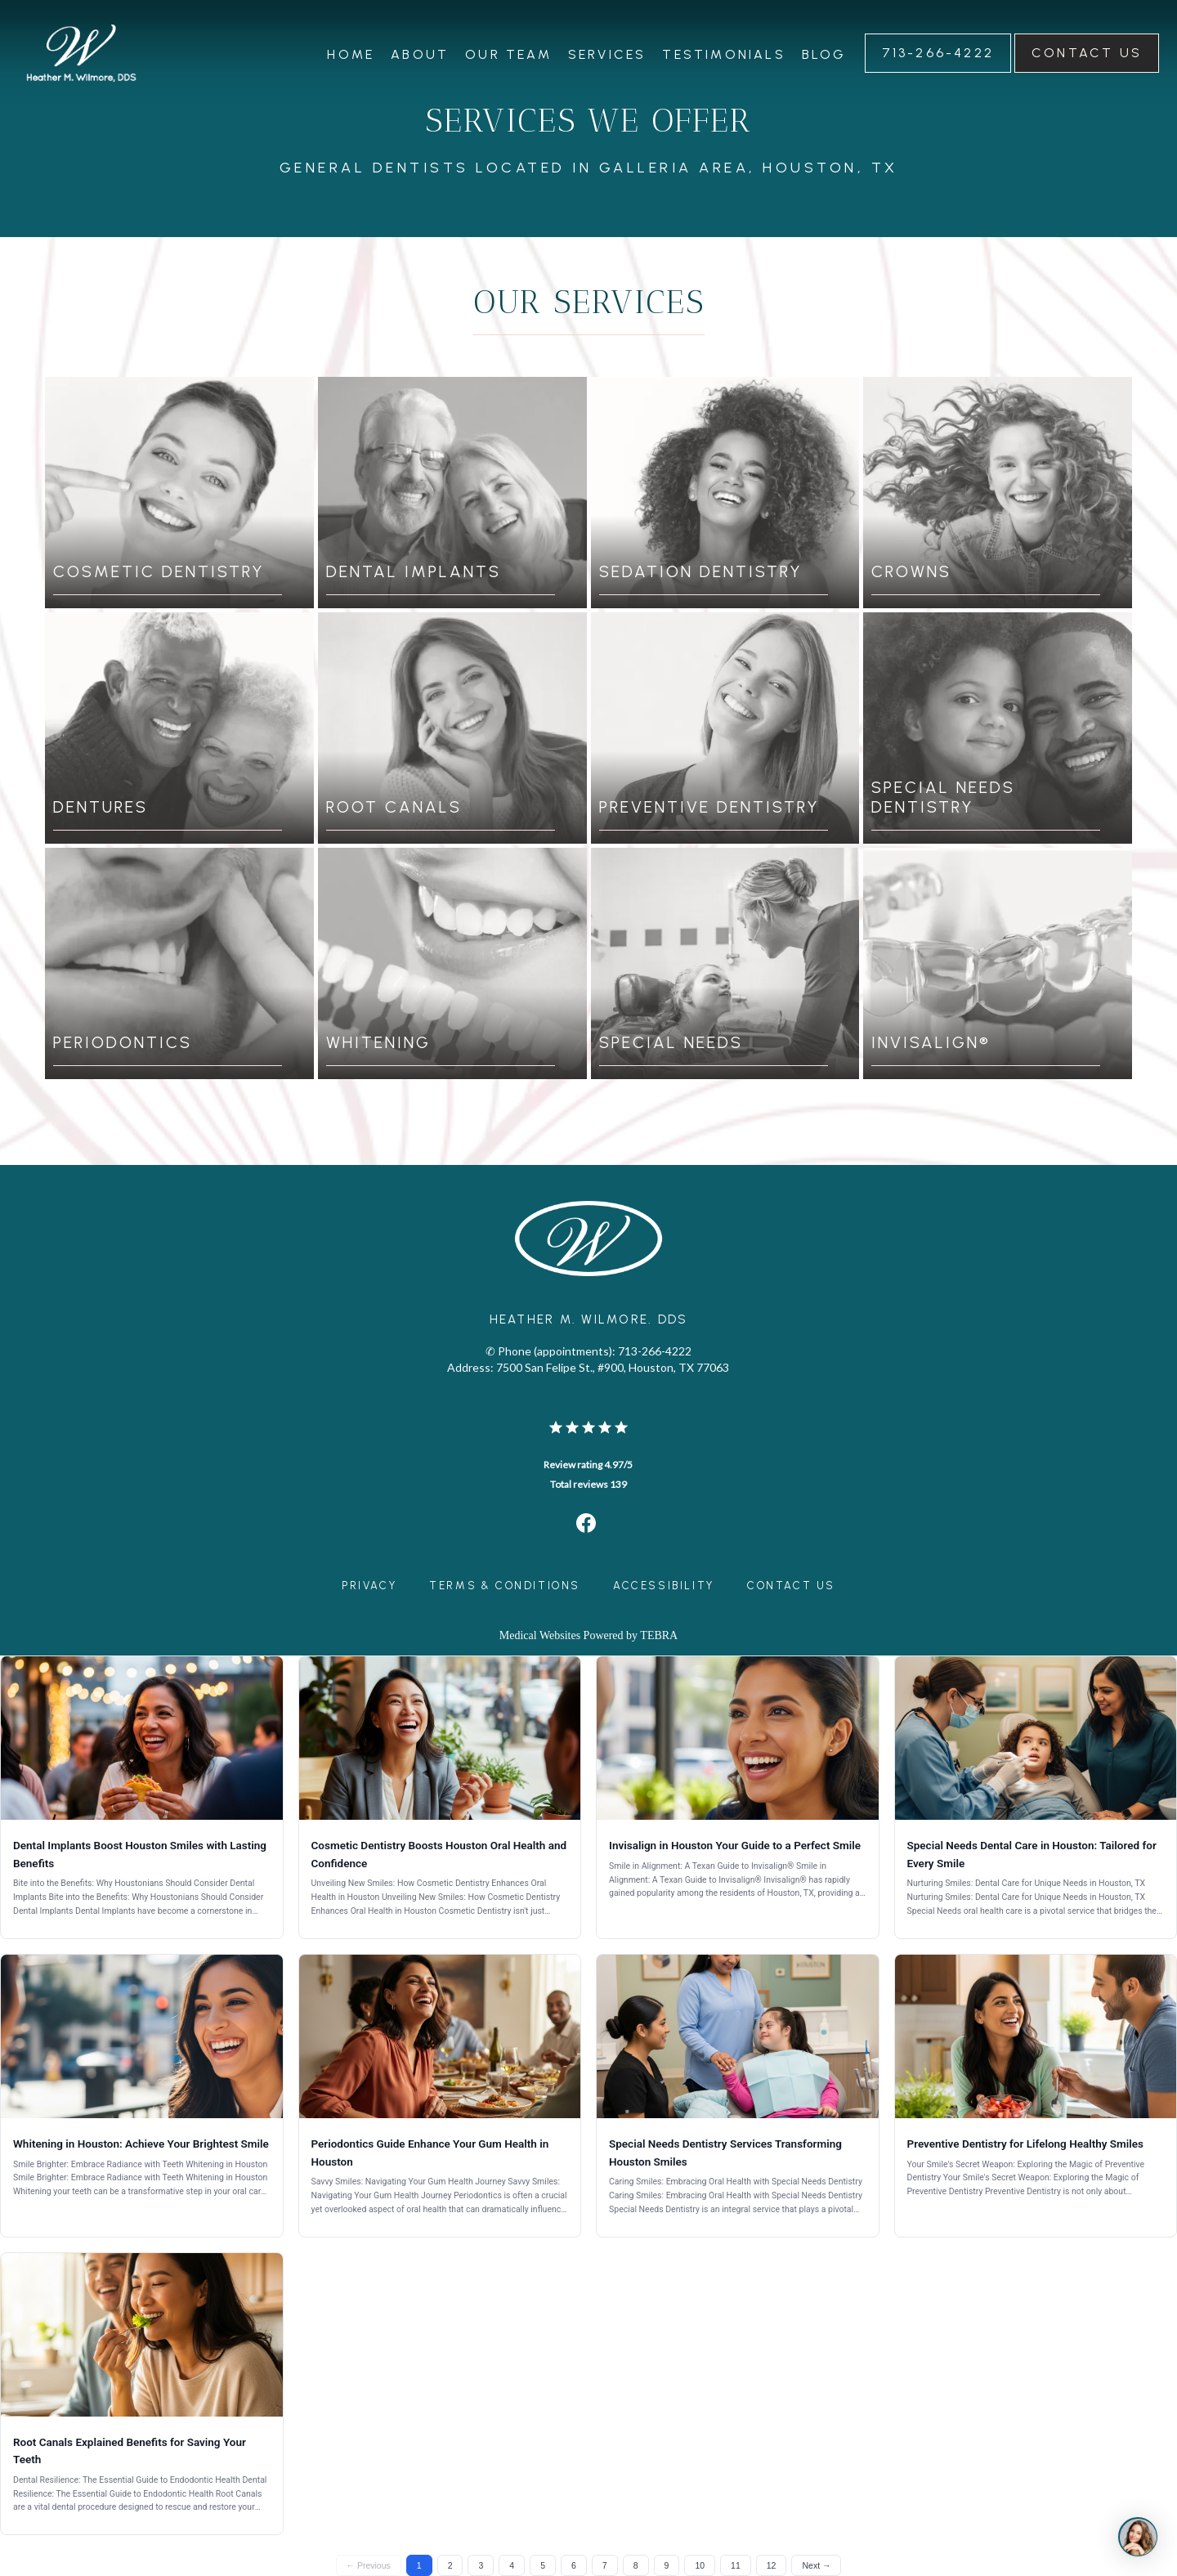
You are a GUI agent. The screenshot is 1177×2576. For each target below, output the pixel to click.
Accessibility (663, 1585)
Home (350, 54)
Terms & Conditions (504, 1585)
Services (607, 54)
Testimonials (723, 54)
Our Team (508, 54)
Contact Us (791, 1585)
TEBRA (659, 1635)
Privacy (369, 1585)
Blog (824, 54)
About (420, 54)
